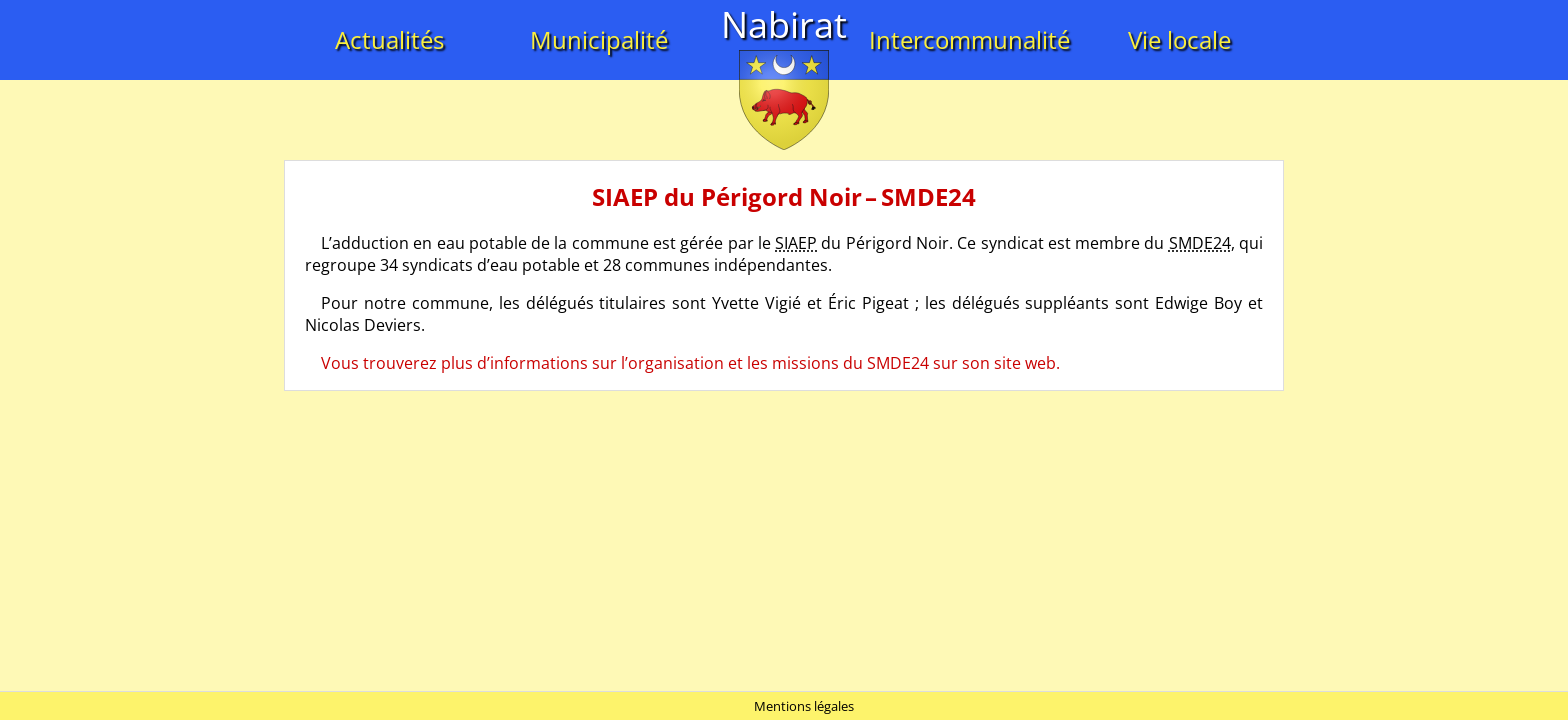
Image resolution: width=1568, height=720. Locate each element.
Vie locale (1179, 39)
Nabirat (784, 24)
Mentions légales (804, 706)
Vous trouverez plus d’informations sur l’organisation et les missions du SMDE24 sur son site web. (690, 363)
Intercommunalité (969, 39)
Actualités (389, 39)
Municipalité (599, 39)
